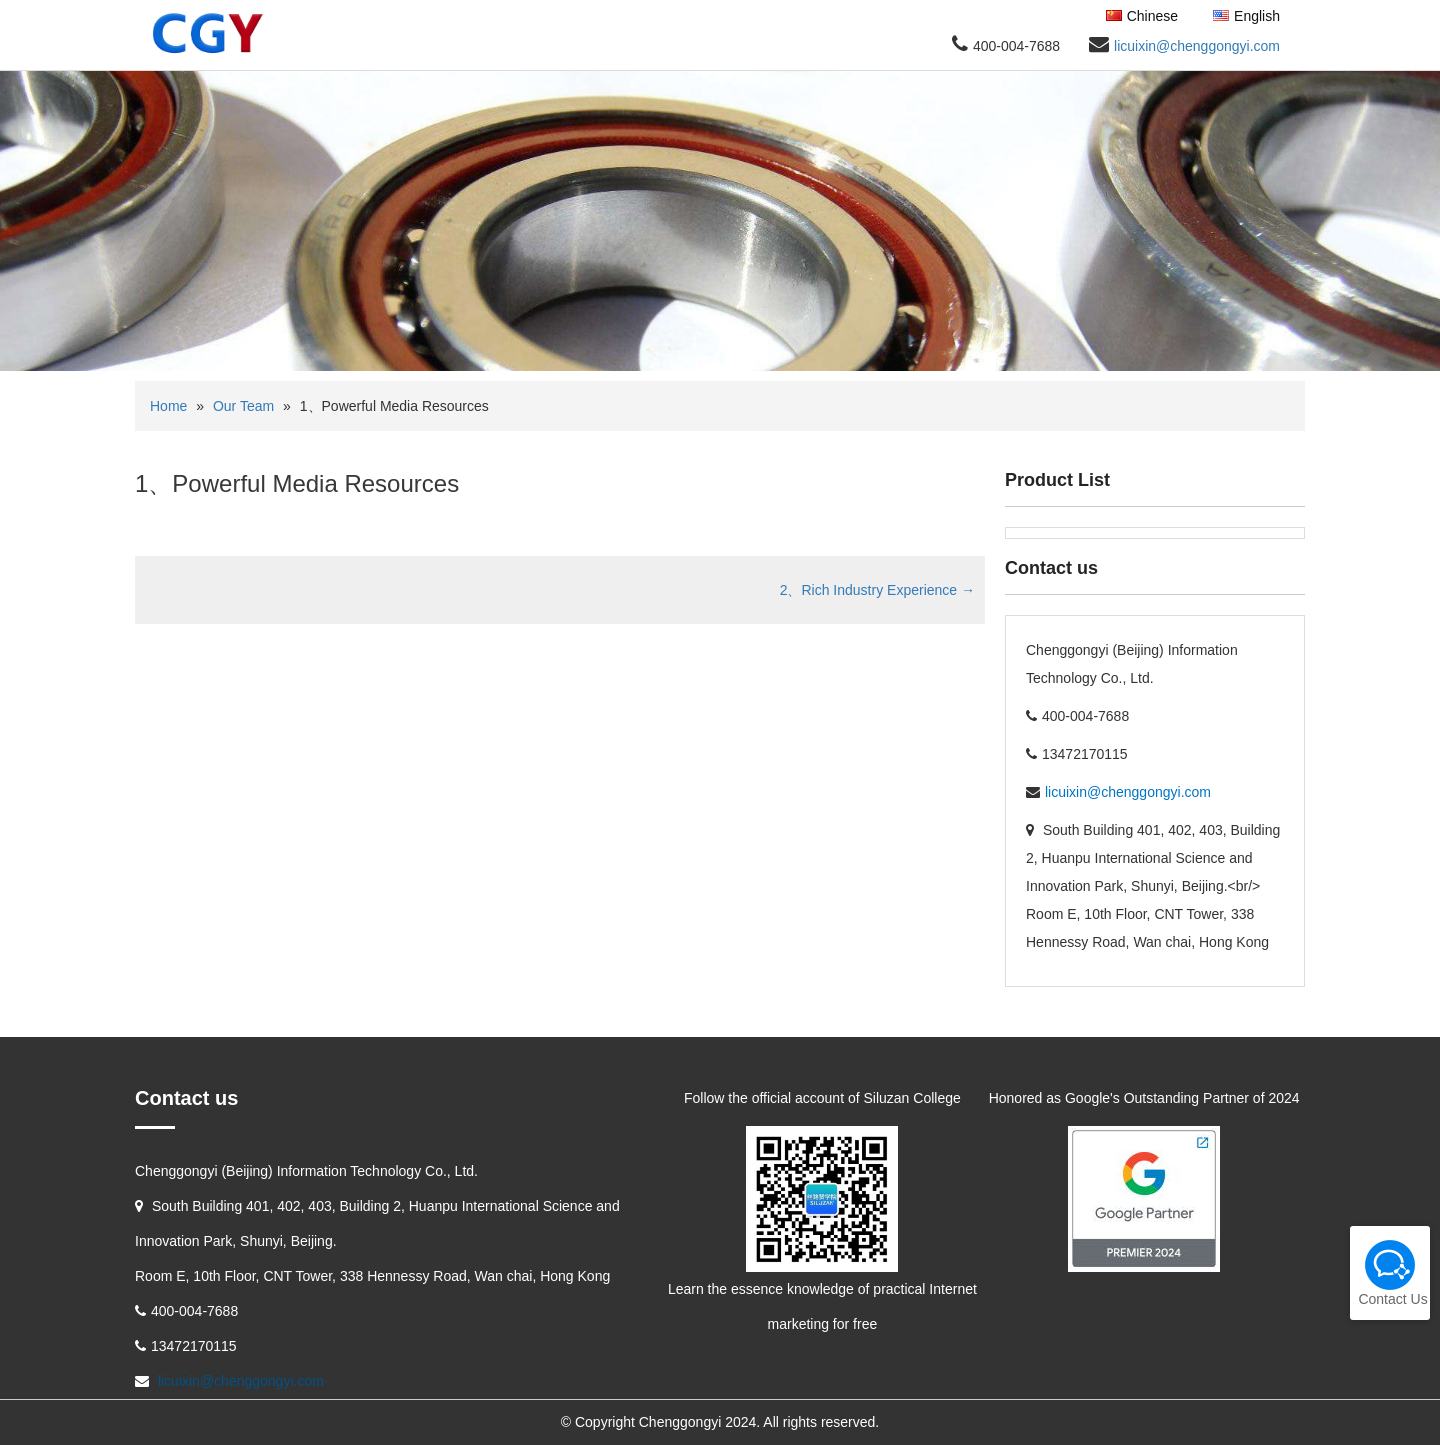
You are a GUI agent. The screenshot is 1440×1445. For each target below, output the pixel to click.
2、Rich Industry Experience (877, 590)
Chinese (1142, 16)
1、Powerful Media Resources (297, 483)
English (1246, 16)
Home (168, 406)
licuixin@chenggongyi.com (1197, 46)
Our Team (243, 406)
